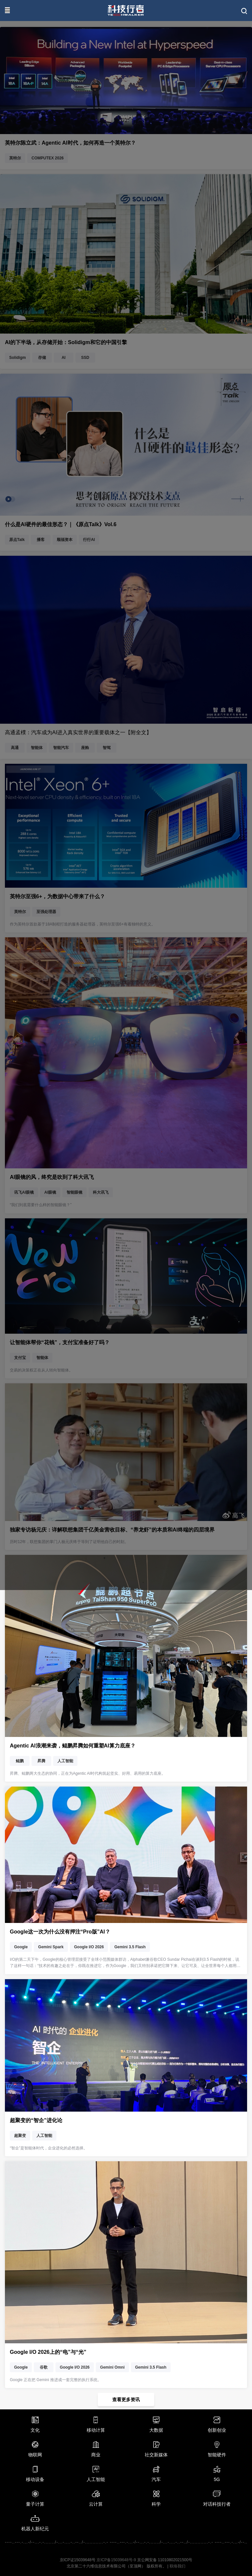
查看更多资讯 (126, 2399)
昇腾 (41, 1761)
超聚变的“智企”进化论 (36, 2120)
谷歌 (44, 2367)
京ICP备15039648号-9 (116, 2560)
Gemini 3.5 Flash (129, 1947)
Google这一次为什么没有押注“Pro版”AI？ (60, 1931)
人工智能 (65, 1761)
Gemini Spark (50, 1947)
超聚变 (20, 2135)
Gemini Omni (112, 2367)
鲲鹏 (20, 1761)
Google (21, 1947)
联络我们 (177, 2566)
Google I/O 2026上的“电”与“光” (48, 2352)
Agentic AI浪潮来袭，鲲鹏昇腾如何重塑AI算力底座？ (73, 1745)
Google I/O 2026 (89, 1947)
